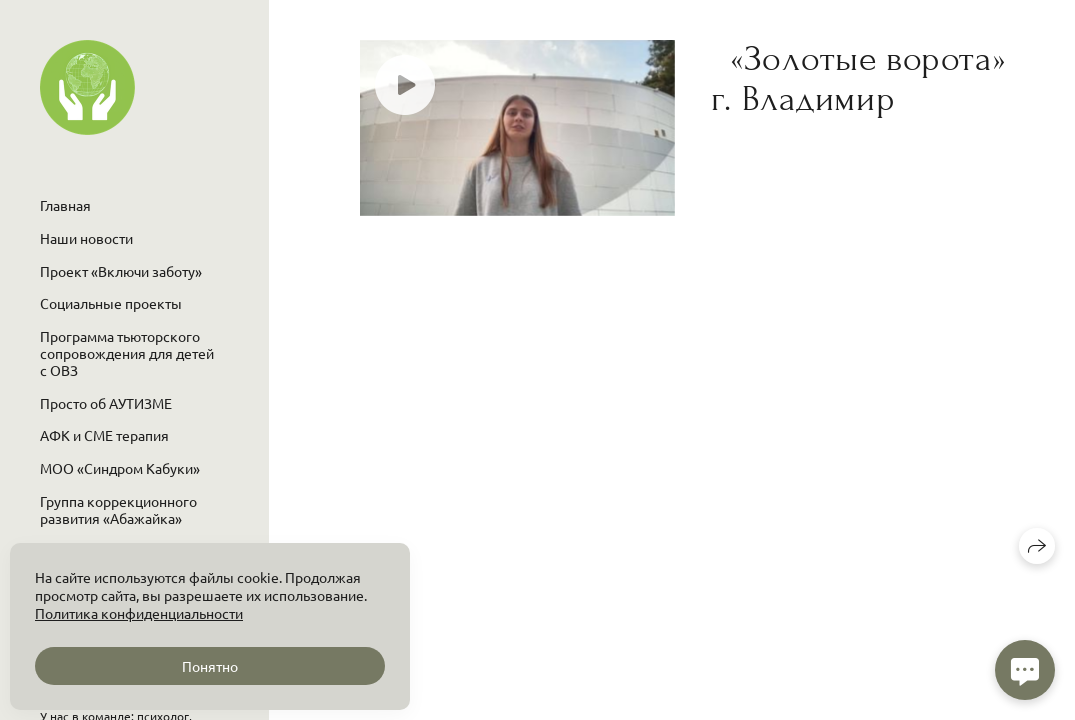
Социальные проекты (111, 303)
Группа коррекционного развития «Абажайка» (118, 509)
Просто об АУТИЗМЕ (106, 403)
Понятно (210, 666)
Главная (65, 205)
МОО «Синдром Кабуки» (120, 468)
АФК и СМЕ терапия (104, 435)
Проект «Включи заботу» (121, 271)
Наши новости (86, 238)
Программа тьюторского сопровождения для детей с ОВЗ (127, 353)
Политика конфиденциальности (139, 613)
